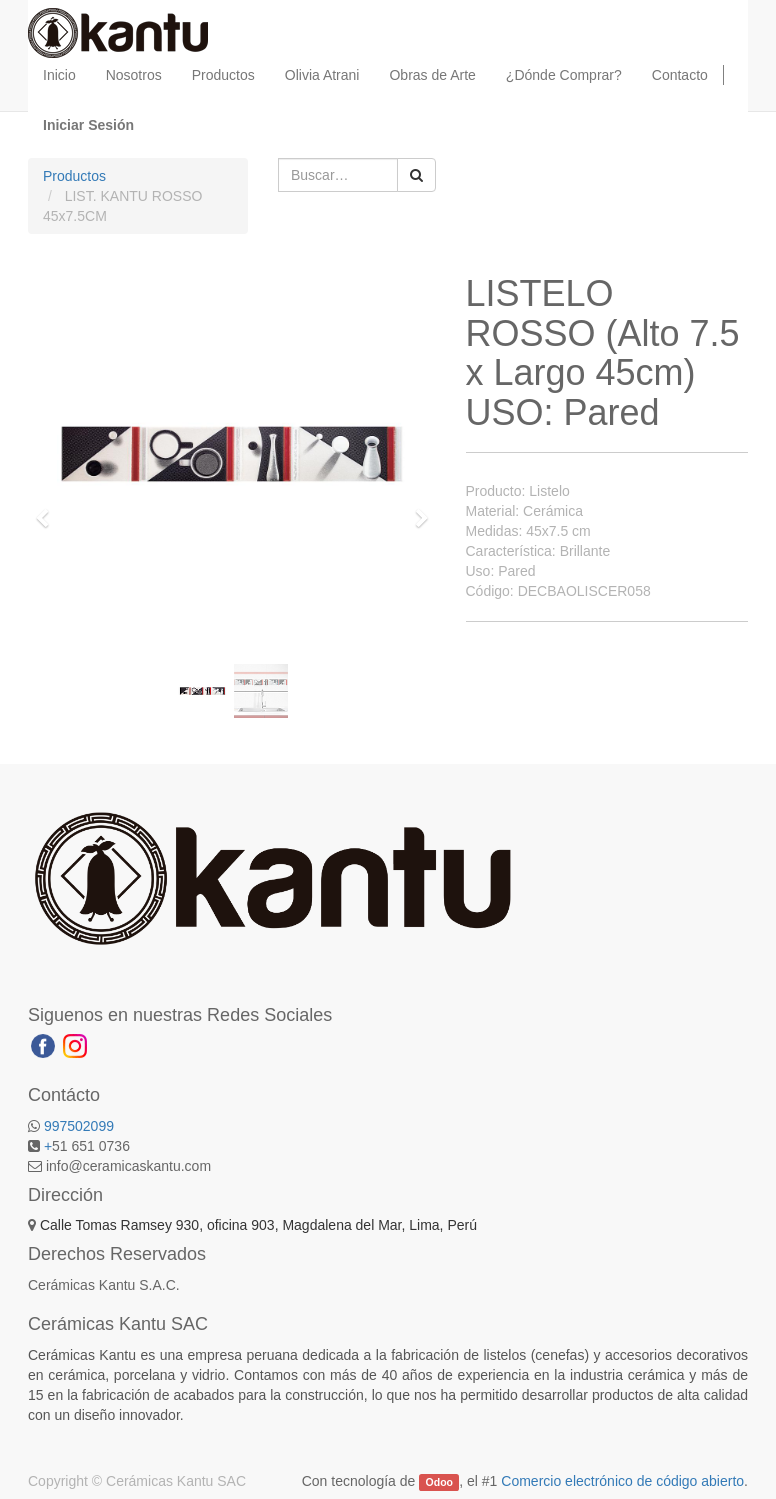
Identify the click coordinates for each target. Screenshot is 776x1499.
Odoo (439, 1482)
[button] (48, 509)
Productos (74, 176)
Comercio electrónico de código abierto (622, 1481)
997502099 (79, 1126)
